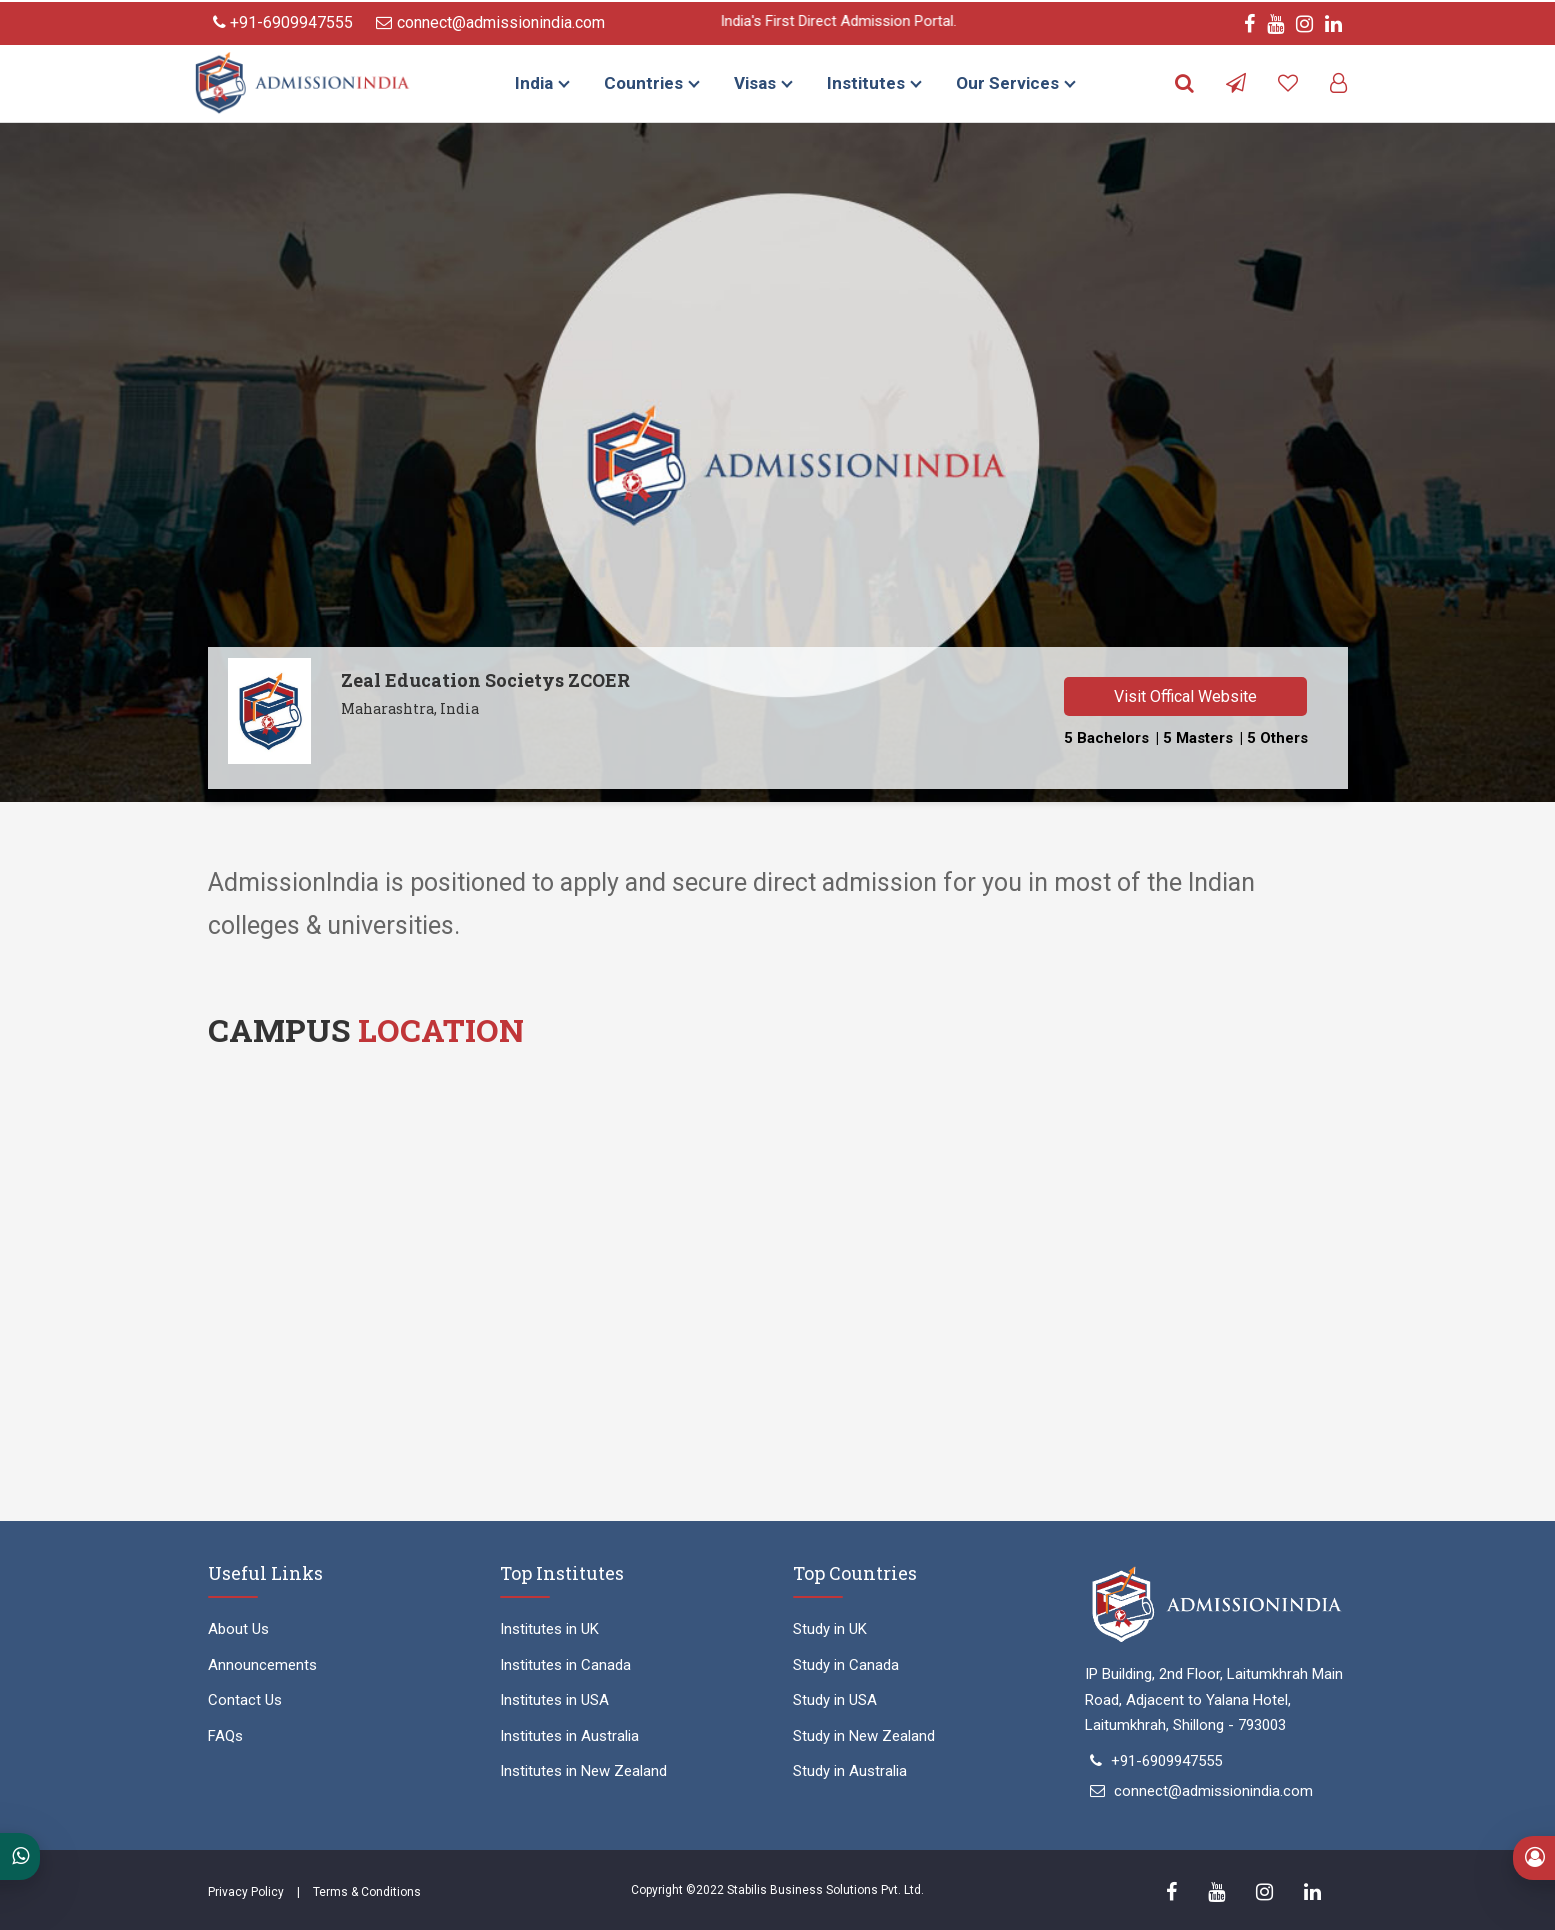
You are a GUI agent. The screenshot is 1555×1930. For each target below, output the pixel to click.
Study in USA (835, 1700)
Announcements (262, 1665)
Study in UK (830, 1629)
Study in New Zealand (864, 1736)
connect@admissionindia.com (490, 22)
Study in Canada (846, 1665)
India (534, 83)
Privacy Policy (246, 1892)
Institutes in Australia (569, 1736)
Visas (755, 83)
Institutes (866, 83)
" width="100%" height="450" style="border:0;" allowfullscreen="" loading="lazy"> (778, 1288)
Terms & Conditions (367, 1892)
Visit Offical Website (1185, 696)
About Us (238, 1629)
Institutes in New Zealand (583, 1771)
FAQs (225, 1736)
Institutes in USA (554, 1700)
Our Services (1007, 83)
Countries (643, 83)
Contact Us (245, 1700)
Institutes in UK (549, 1629)
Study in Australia (850, 1771)
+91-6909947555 (283, 22)
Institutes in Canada (565, 1665)
